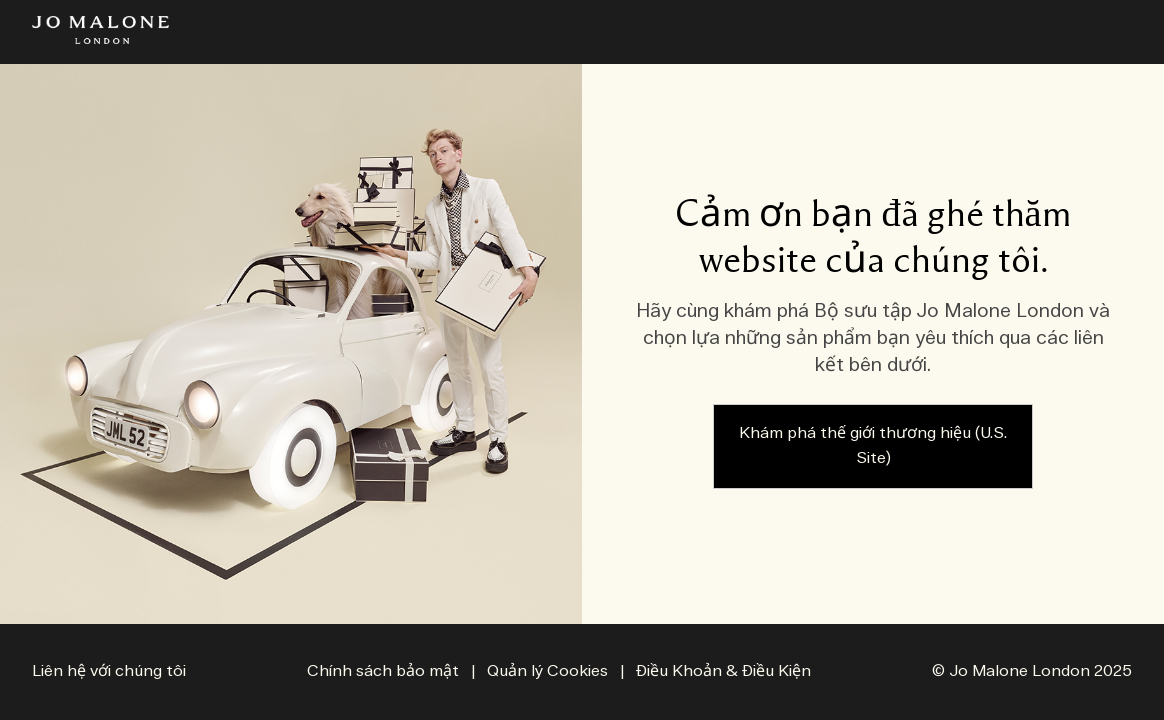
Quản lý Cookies (549, 671)
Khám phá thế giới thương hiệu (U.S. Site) (873, 446)
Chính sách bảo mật (383, 671)
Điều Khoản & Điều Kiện (723, 671)
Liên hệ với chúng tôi (109, 671)
